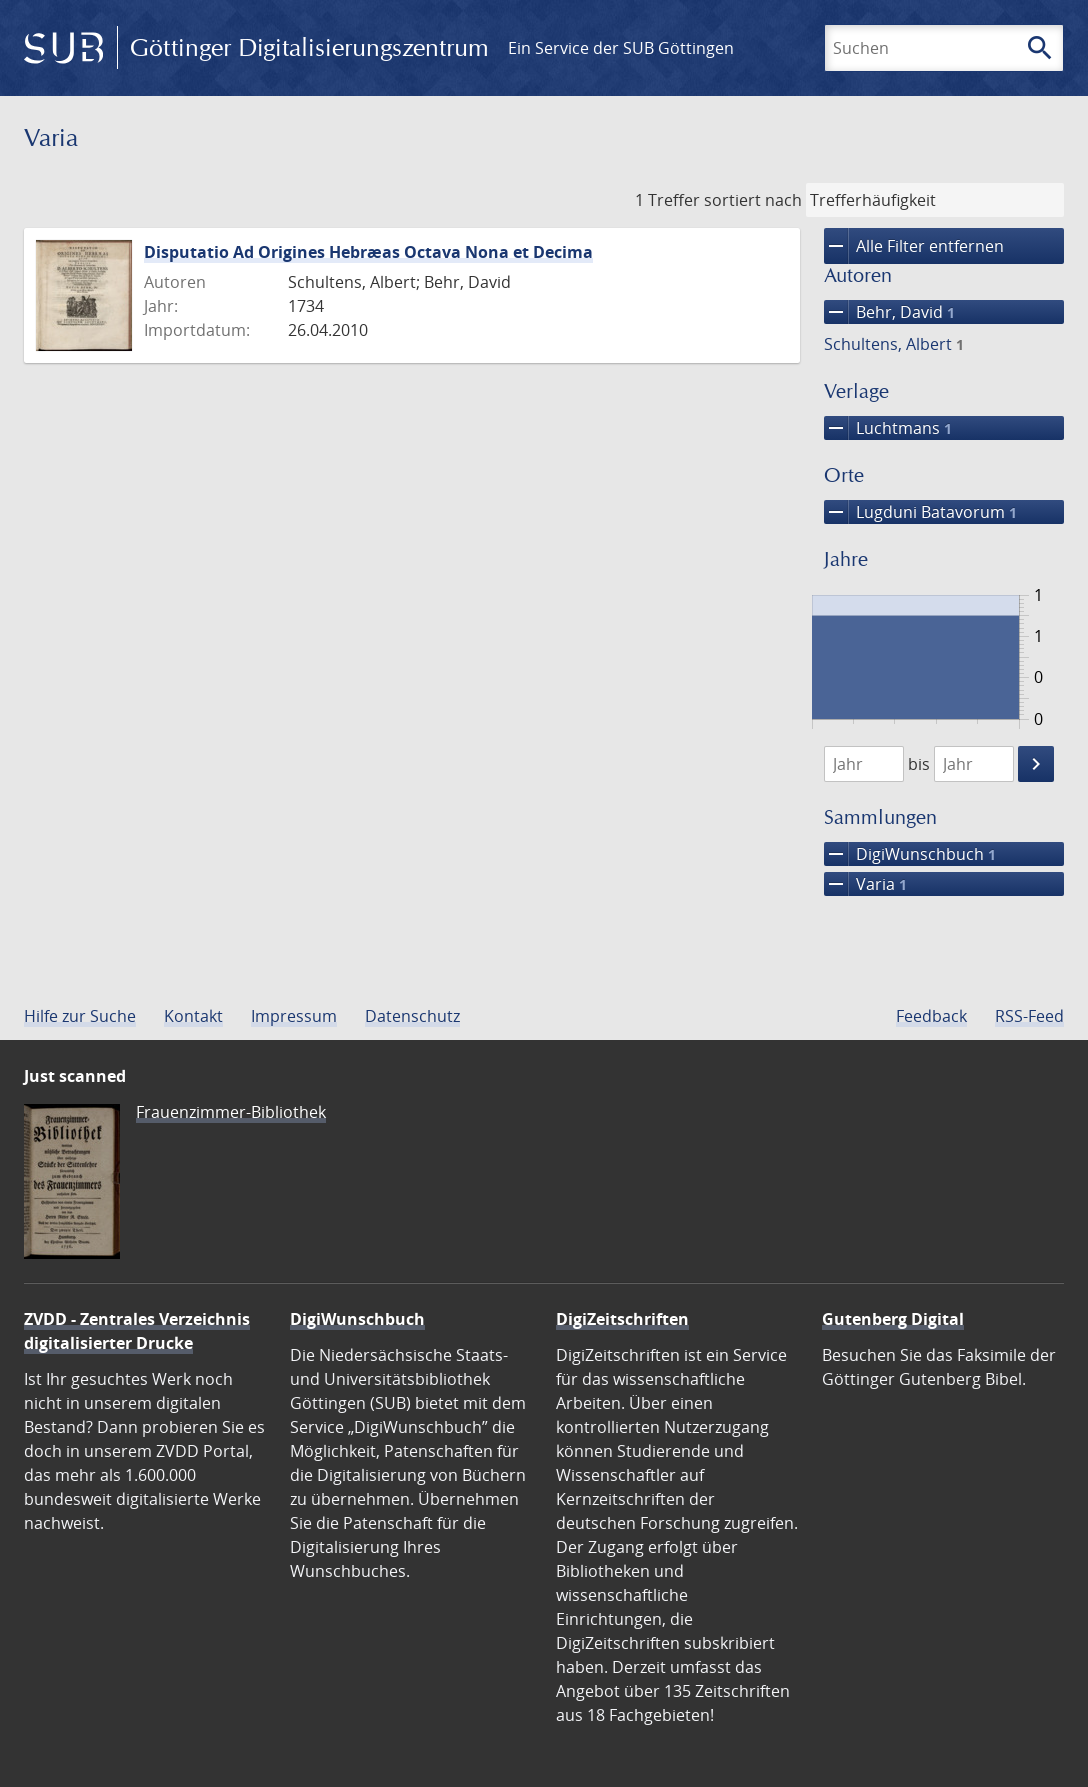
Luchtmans (888, 428)
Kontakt (193, 1016)
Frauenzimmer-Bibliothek (231, 1112)
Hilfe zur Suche (80, 1016)
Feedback (931, 1016)
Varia (865, 884)
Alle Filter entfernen (914, 246)
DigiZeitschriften (622, 1319)
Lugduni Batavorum (920, 512)
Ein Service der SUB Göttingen (621, 48)
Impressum (294, 1016)
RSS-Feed (1029, 1016)
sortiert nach (753, 200)
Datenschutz (412, 1016)
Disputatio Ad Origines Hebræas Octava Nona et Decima (368, 252)
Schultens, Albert (894, 344)
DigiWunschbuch (910, 854)
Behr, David (889, 312)
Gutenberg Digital (893, 1319)
